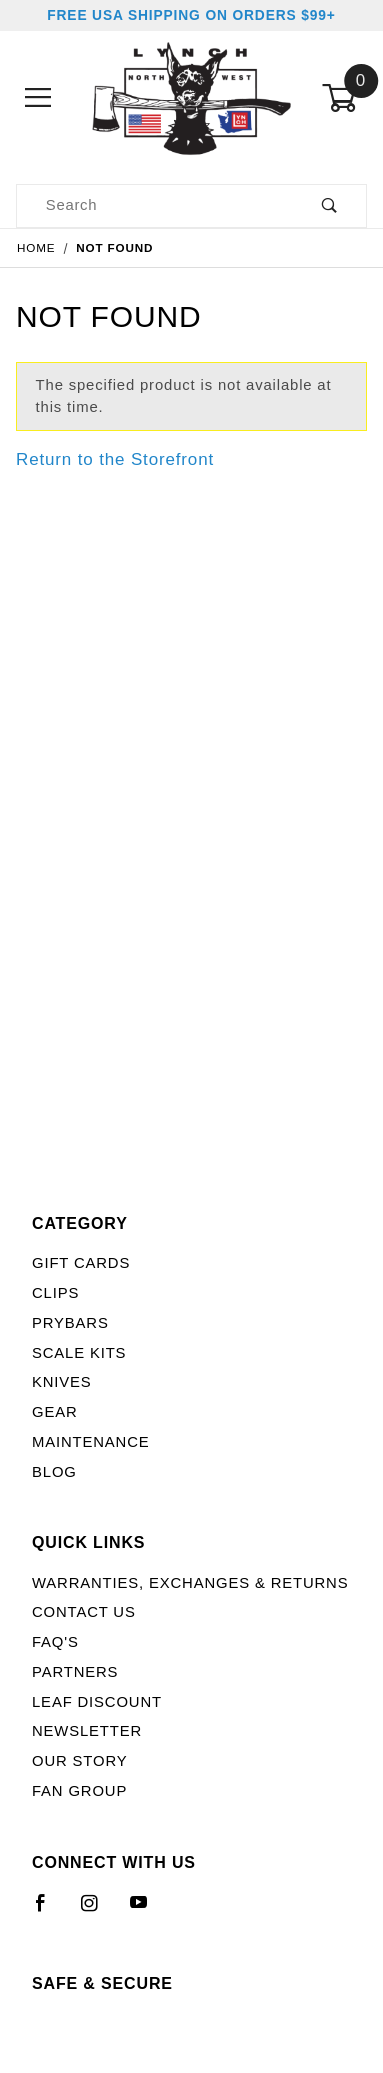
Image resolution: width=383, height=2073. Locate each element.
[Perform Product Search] (329, 206)
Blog (54, 1472)
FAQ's (55, 1642)
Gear (55, 1412)
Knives (62, 1382)
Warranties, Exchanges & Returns (190, 1583)
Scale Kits (79, 1353)
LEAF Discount (97, 1702)
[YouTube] (148, 1911)
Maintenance (91, 1442)
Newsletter (87, 1731)
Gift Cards (81, 1263)
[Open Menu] (38, 98)
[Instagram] (98, 1911)
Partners (75, 1672)
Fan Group (79, 1791)
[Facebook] (49, 1911)
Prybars (70, 1323)
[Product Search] (155, 206)
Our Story (79, 1761)
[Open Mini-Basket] (344, 98)
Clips (55, 1293)
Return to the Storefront (115, 459)
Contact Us (84, 1612)
